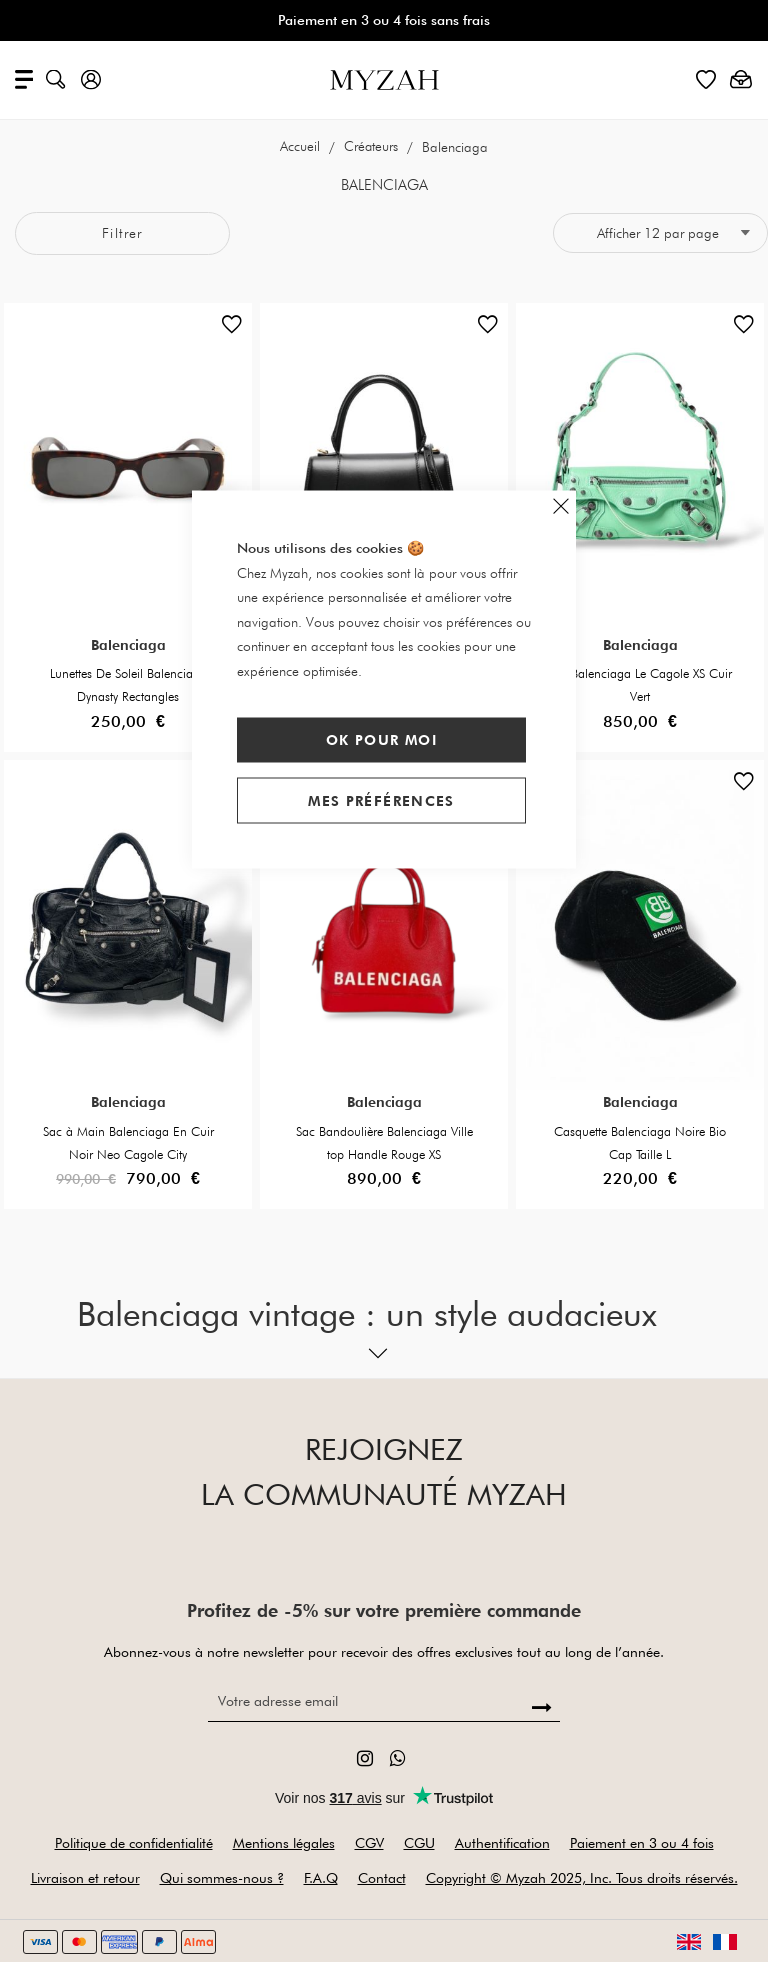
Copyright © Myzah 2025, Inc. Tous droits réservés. (582, 1878)
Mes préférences (381, 800)
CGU (419, 1843)
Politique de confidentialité (134, 1843)
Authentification (502, 1843)
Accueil (302, 147)
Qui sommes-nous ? (222, 1878)
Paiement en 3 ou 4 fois (642, 1843)
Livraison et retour (85, 1878)
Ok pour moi (381, 740)
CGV (369, 1843)
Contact (382, 1878)
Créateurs (373, 147)
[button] (232, 329)
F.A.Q (321, 1878)
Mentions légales (284, 1843)
